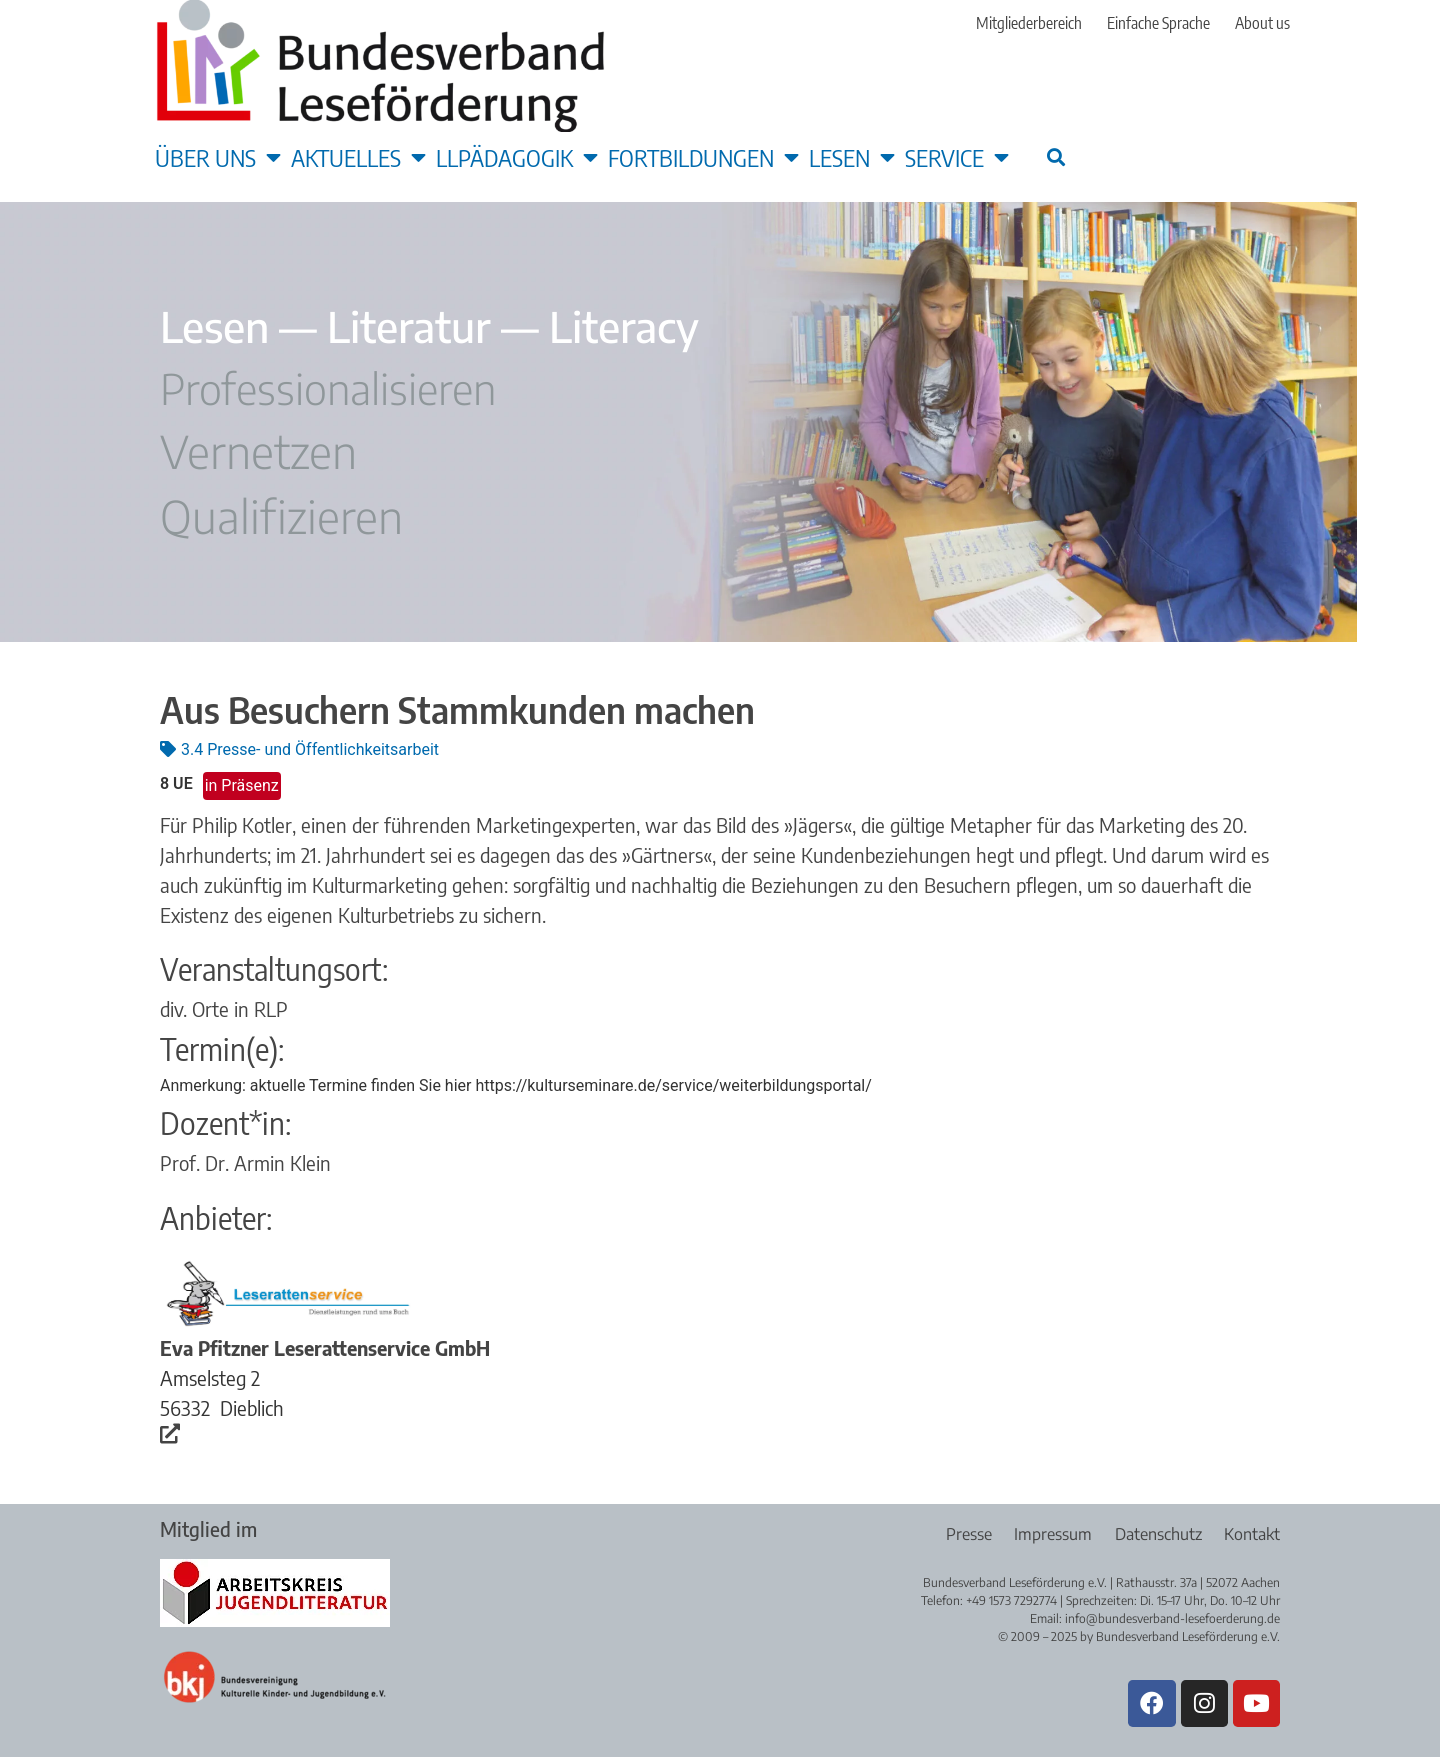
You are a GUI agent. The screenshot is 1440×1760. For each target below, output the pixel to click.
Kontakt (1252, 1534)
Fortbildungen (703, 157)
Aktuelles (358, 157)
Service (957, 157)
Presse (961, 1534)
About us (1262, 23)
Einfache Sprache (1158, 23)
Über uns (218, 157)
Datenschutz (1155, 1534)
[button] (1055, 156)
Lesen (852, 157)
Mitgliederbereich (1029, 23)
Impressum (1048, 1534)
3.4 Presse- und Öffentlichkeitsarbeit (310, 749)
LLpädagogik (517, 157)
